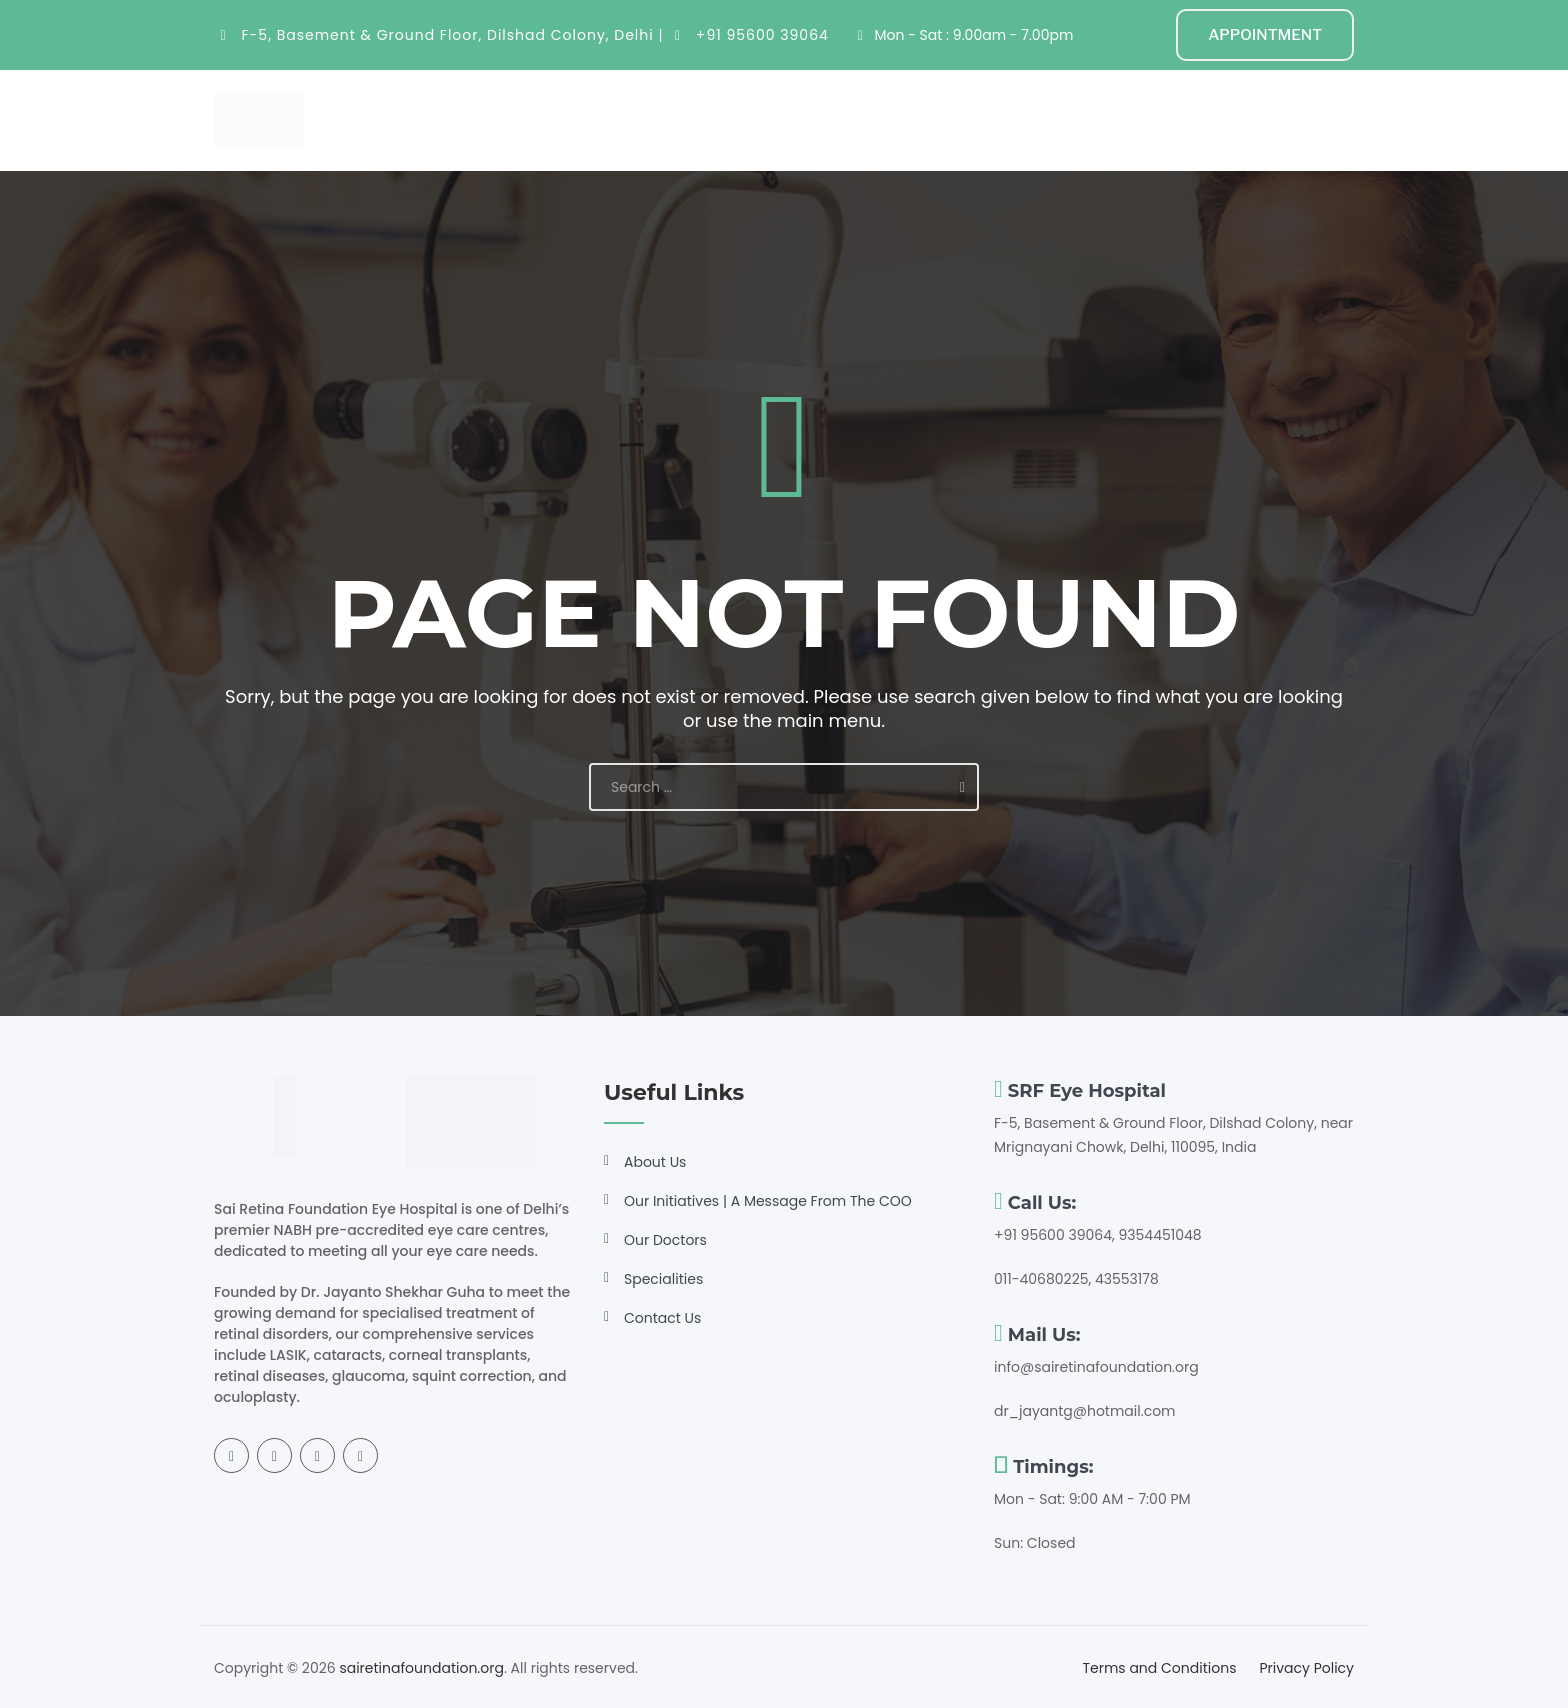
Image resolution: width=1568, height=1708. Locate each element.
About (602, 120)
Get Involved (1045, 120)
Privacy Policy (1306, 1668)
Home (532, 120)
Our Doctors (665, 1240)
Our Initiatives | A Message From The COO (768, 1201)
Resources (918, 120)
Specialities (702, 120)
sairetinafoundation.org (421, 1668)
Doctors (813, 120)
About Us (655, 1162)
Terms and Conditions (1159, 1668)
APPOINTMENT (1265, 35)
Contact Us (662, 1318)
